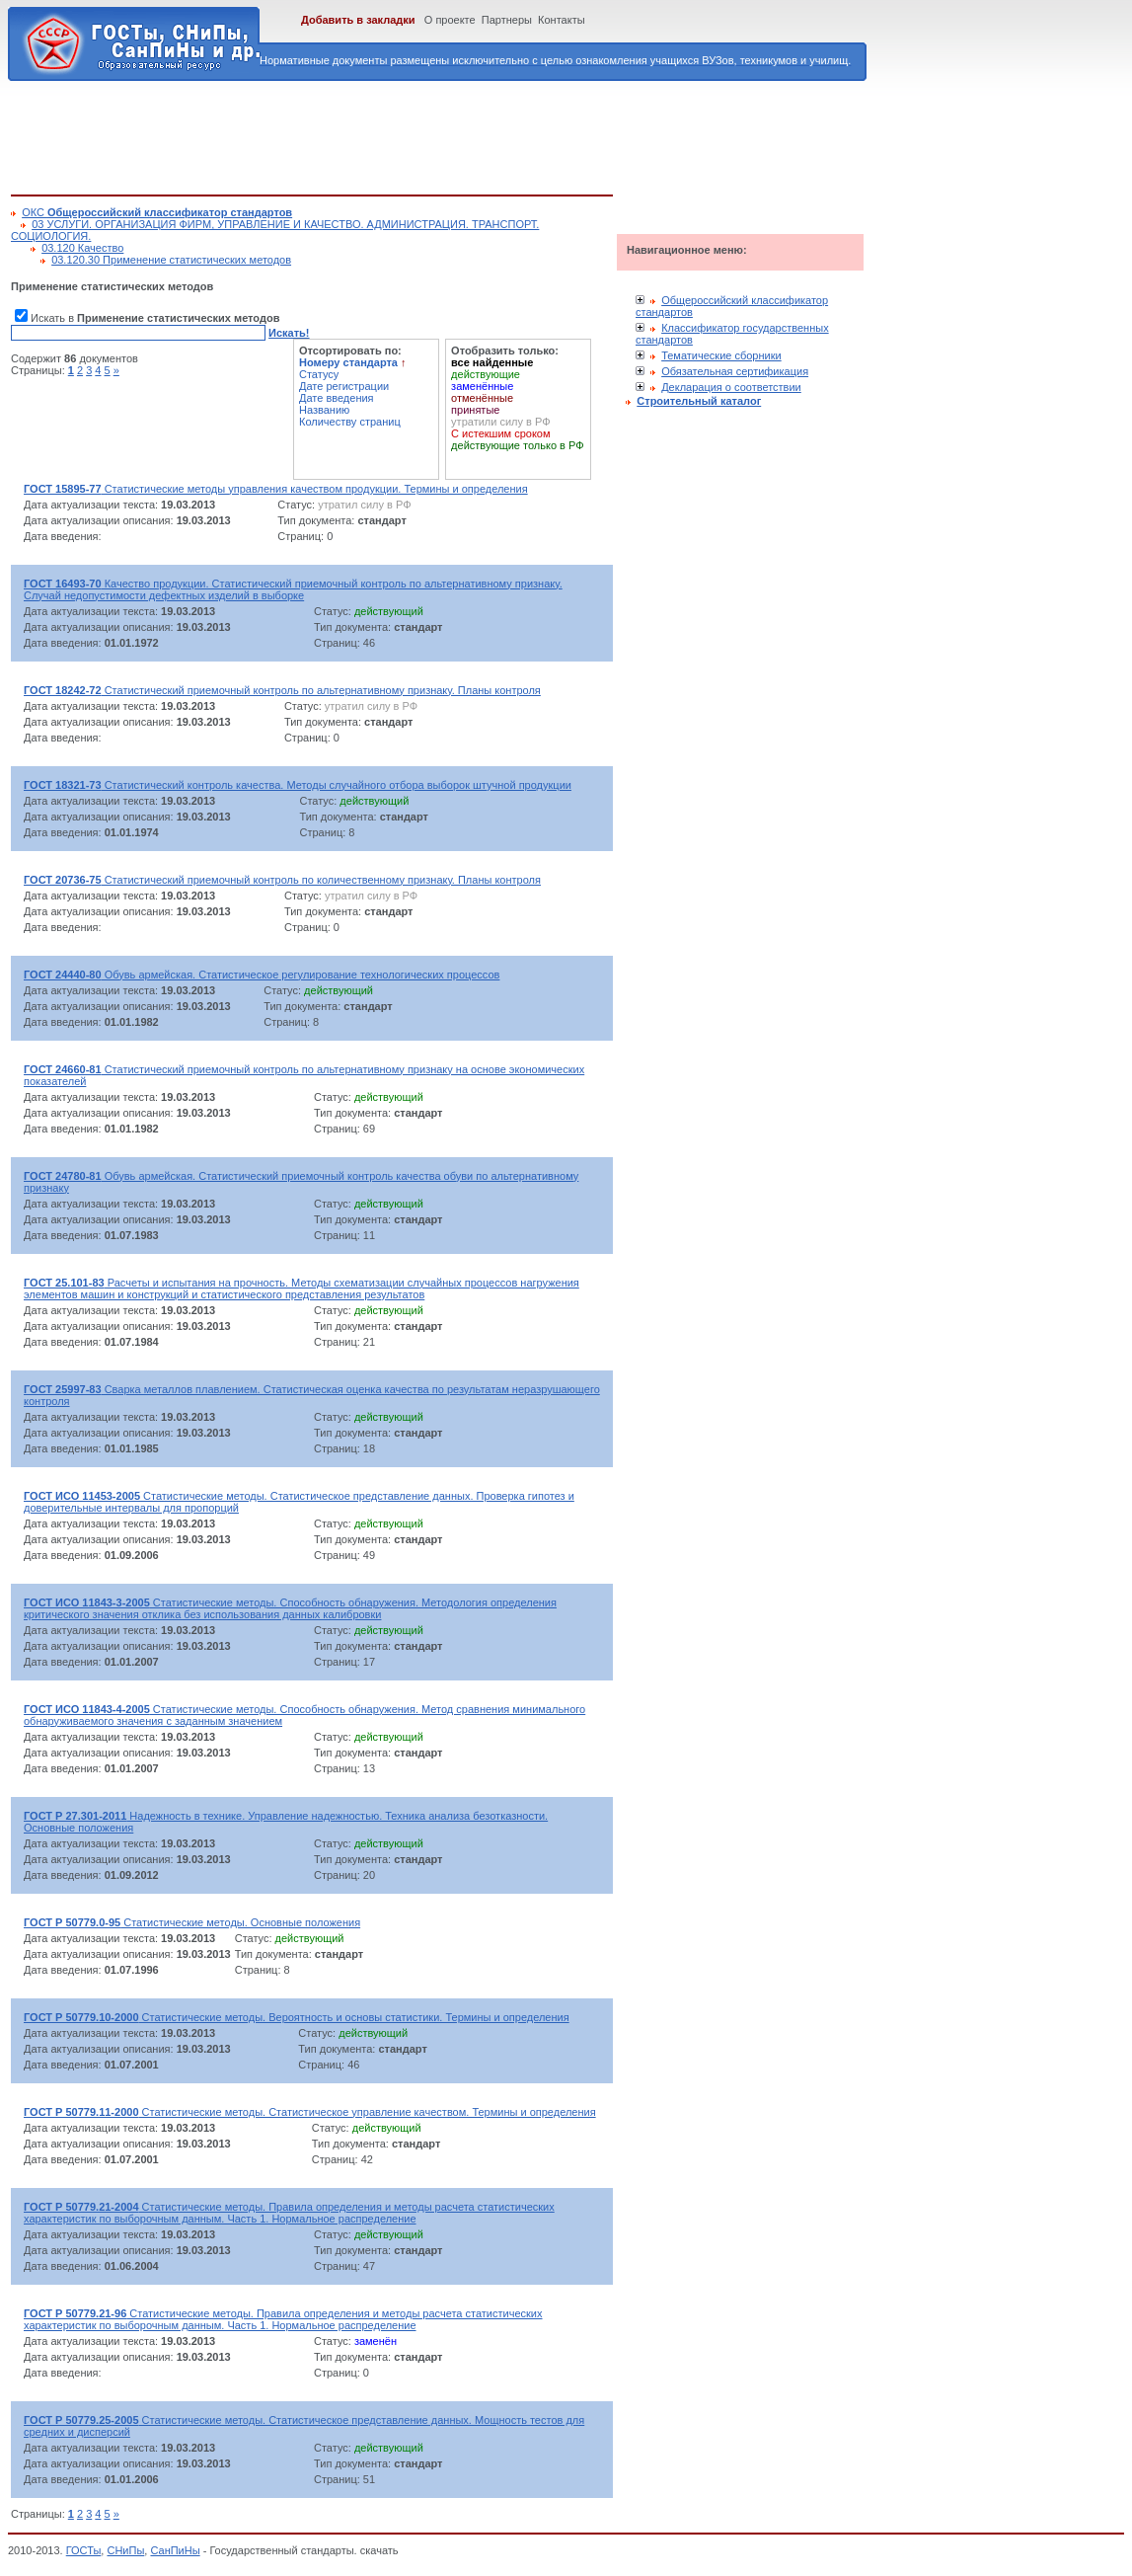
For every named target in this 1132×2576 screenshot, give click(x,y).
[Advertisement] (370, 134)
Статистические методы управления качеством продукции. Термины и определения (276, 489)
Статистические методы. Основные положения (192, 1922)
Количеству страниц (350, 422)
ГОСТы (84, 2550)
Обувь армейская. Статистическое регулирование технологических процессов (261, 974)
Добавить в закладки (358, 20)
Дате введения (336, 398)
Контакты (561, 20)
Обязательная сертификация (734, 371)
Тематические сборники (721, 355)
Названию (324, 410)
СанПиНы (174, 2550)
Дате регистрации (344, 386)
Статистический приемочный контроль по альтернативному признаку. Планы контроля (282, 690)
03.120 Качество (82, 248)
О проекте (450, 20)
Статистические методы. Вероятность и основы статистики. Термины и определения (296, 2017)
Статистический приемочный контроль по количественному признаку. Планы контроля (282, 880)
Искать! (288, 333)
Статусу (319, 374)
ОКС (157, 212)
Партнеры (507, 20)
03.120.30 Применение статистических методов (171, 260)
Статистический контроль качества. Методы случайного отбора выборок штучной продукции (297, 785)
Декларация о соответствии (731, 387)
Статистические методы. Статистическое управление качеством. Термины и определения (310, 2112)
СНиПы (125, 2550)
